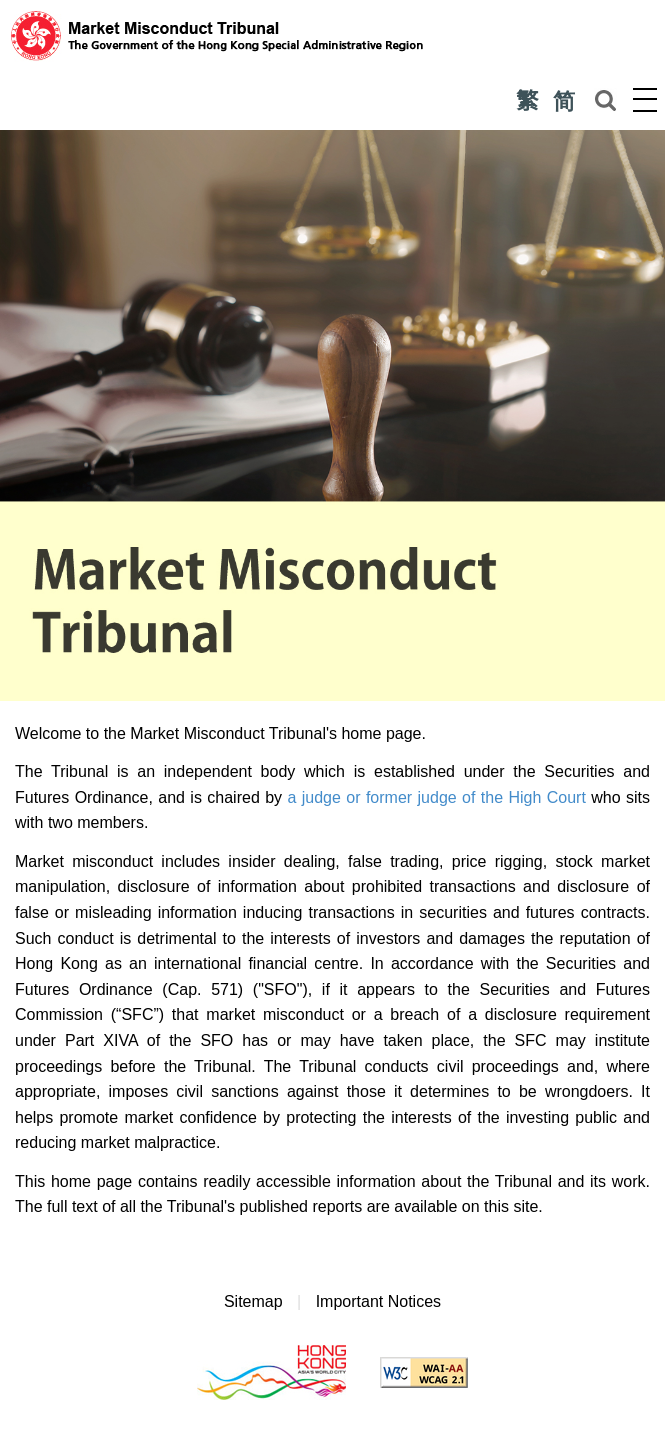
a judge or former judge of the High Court (436, 797)
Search (605, 100)
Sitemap (253, 1301)
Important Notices (378, 1301)
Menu (645, 99)
